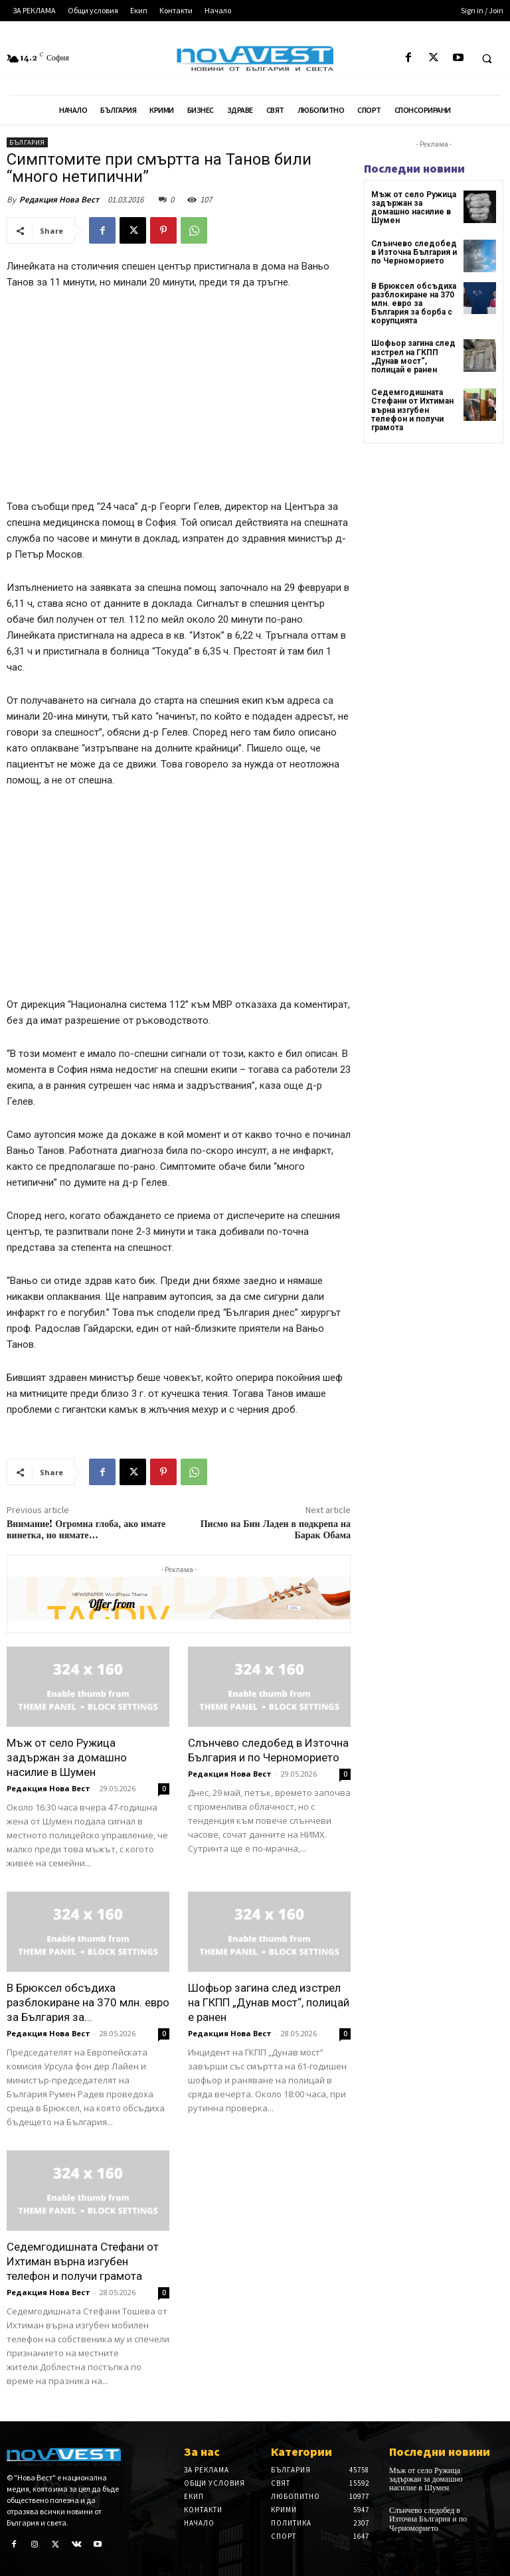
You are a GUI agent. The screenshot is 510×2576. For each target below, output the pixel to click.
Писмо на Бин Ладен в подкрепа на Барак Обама (276, 1530)
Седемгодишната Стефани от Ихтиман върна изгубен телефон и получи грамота (83, 2261)
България (27, 142)
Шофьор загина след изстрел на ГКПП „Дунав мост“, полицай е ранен (268, 2002)
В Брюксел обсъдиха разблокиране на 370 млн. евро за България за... (88, 2002)
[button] (486, 58)
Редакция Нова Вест (59, 199)
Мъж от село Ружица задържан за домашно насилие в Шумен (67, 1757)
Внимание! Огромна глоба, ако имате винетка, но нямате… (86, 1530)
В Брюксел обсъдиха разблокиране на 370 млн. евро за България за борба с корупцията (413, 304)
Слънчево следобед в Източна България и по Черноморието (414, 252)
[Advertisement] (179, 400)
